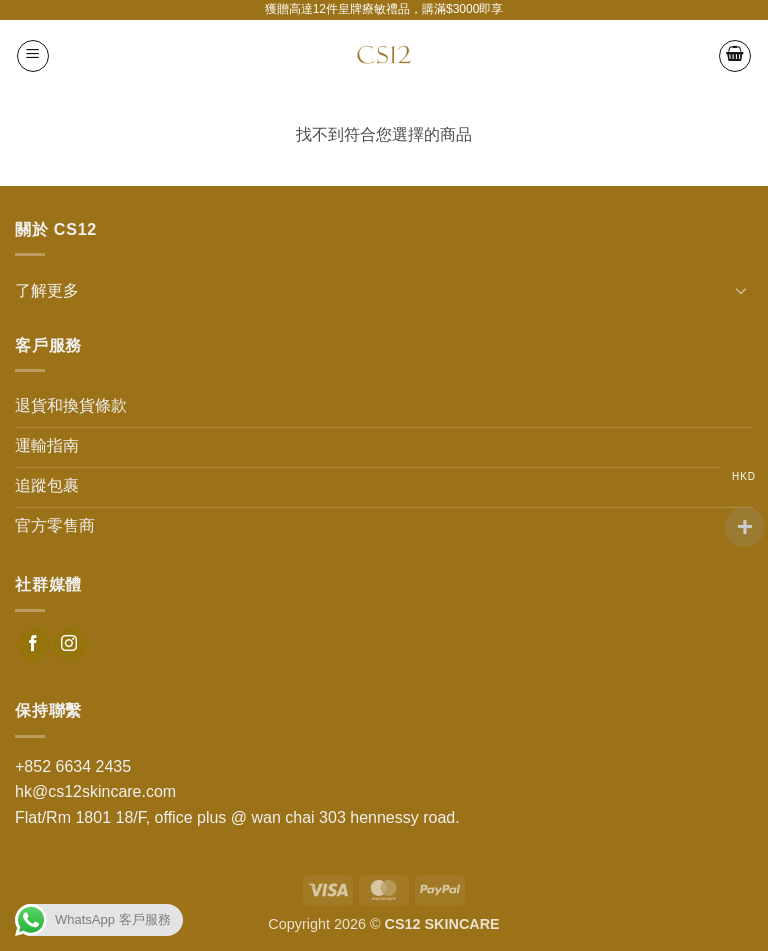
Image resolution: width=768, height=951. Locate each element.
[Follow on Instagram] (69, 645)
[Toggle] (741, 290)
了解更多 (47, 290)
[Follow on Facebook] (33, 645)
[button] (33, 56)
